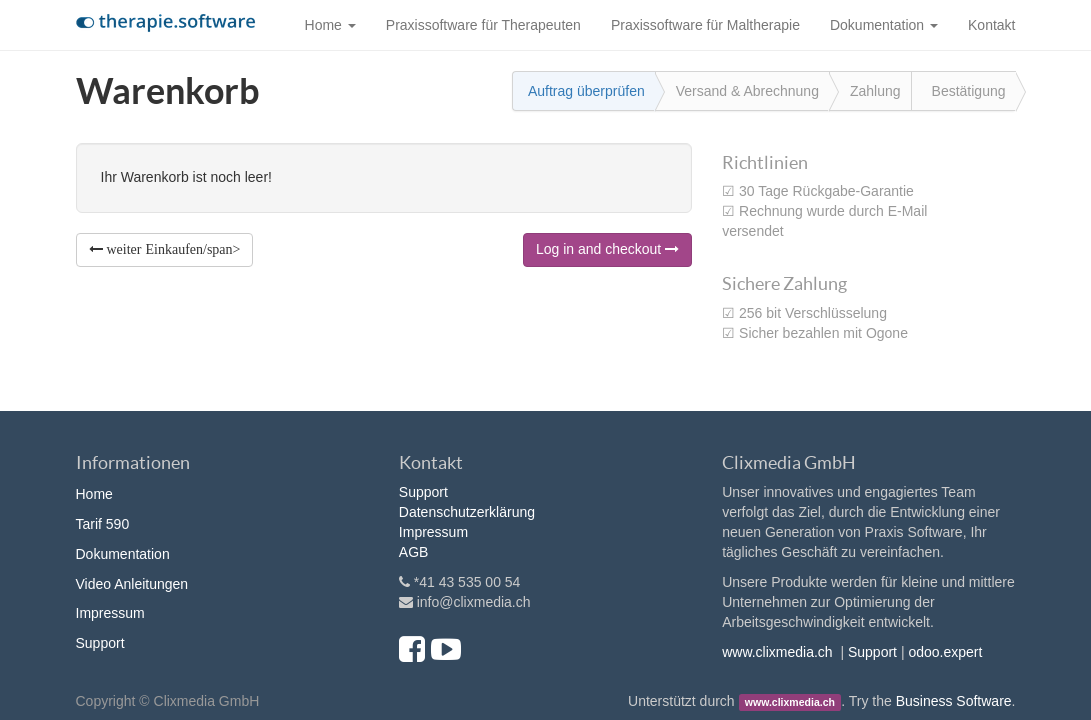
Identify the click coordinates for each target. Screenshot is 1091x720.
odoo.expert (945, 652)
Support (100, 643)
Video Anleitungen (132, 584)
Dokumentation (123, 554)
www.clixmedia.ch (777, 652)
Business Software (954, 701)
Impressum (110, 613)
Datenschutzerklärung (467, 512)
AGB (414, 552)
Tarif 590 (103, 524)
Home (94, 494)
